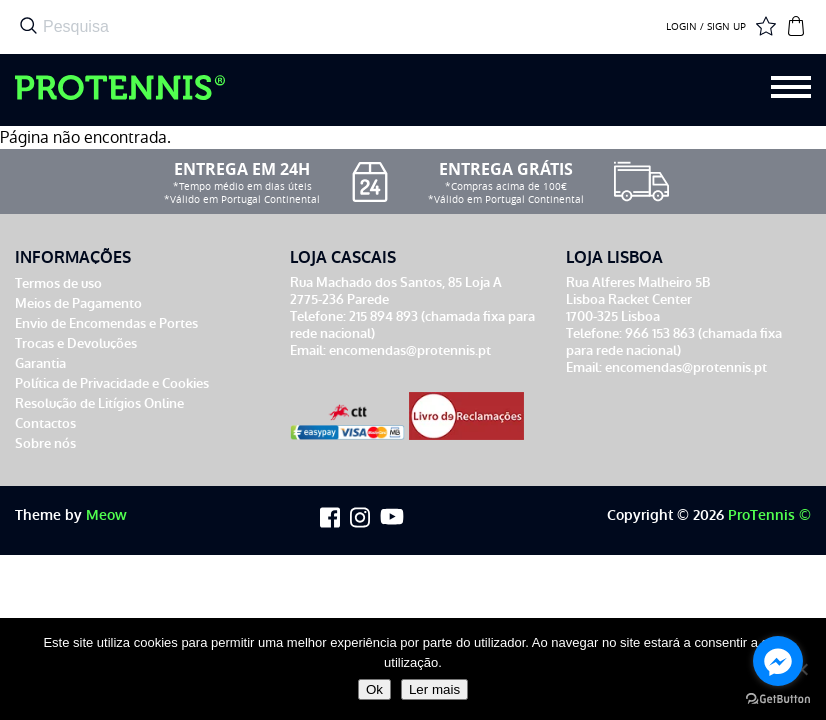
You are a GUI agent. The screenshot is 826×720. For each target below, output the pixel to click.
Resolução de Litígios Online (99, 403)
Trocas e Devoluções (76, 343)
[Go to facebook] (778, 661)
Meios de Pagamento (78, 303)
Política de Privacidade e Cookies (112, 383)
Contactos (45, 423)
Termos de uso (58, 283)
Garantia (40, 363)
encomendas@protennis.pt (410, 350)
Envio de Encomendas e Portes (106, 323)
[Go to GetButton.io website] (778, 699)
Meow (106, 515)
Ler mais (434, 689)
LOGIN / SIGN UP (706, 27)
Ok (374, 689)
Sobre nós (45, 443)
